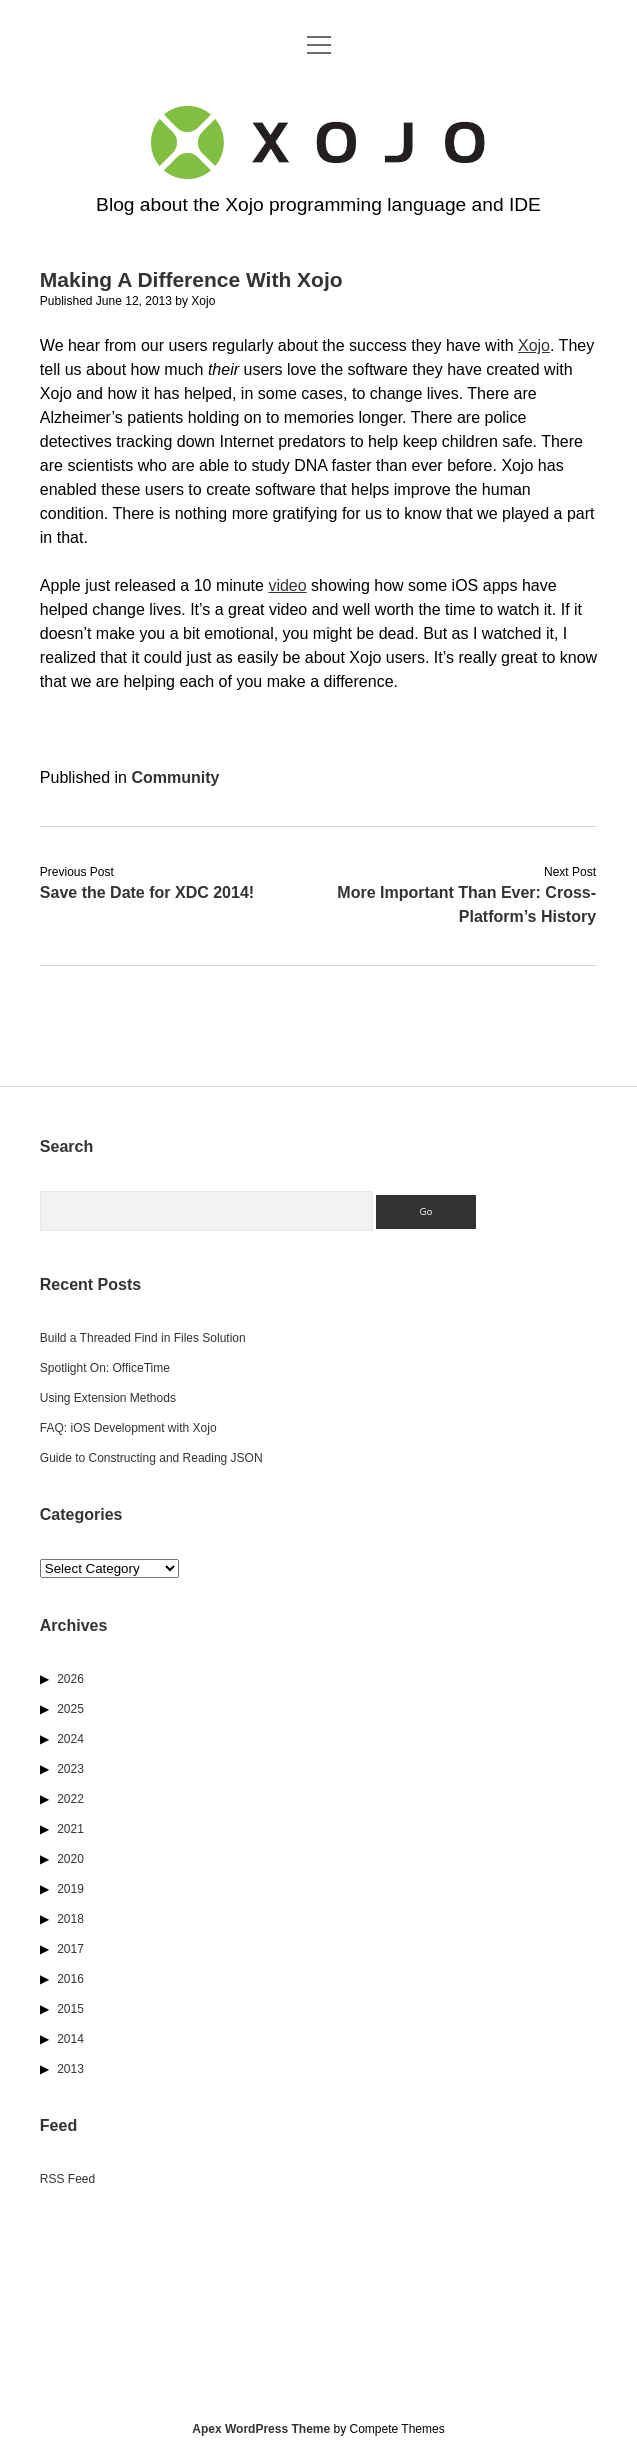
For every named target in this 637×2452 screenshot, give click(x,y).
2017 (70, 1949)
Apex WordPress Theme (261, 2429)
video (287, 585)
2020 (70, 1859)
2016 (70, 1979)
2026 (70, 1679)
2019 (70, 1889)
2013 (70, 2069)
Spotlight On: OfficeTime (105, 1368)
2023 (70, 1769)
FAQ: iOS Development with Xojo (128, 1428)
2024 (70, 1739)
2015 (70, 2009)
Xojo (534, 345)
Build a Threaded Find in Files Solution (143, 1338)
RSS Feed (67, 2179)
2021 (70, 1829)
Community (175, 777)
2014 (70, 2039)
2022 (70, 1799)
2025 (70, 1709)
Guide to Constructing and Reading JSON (151, 1458)
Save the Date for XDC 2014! (147, 892)
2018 (70, 1919)
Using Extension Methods (108, 1398)
